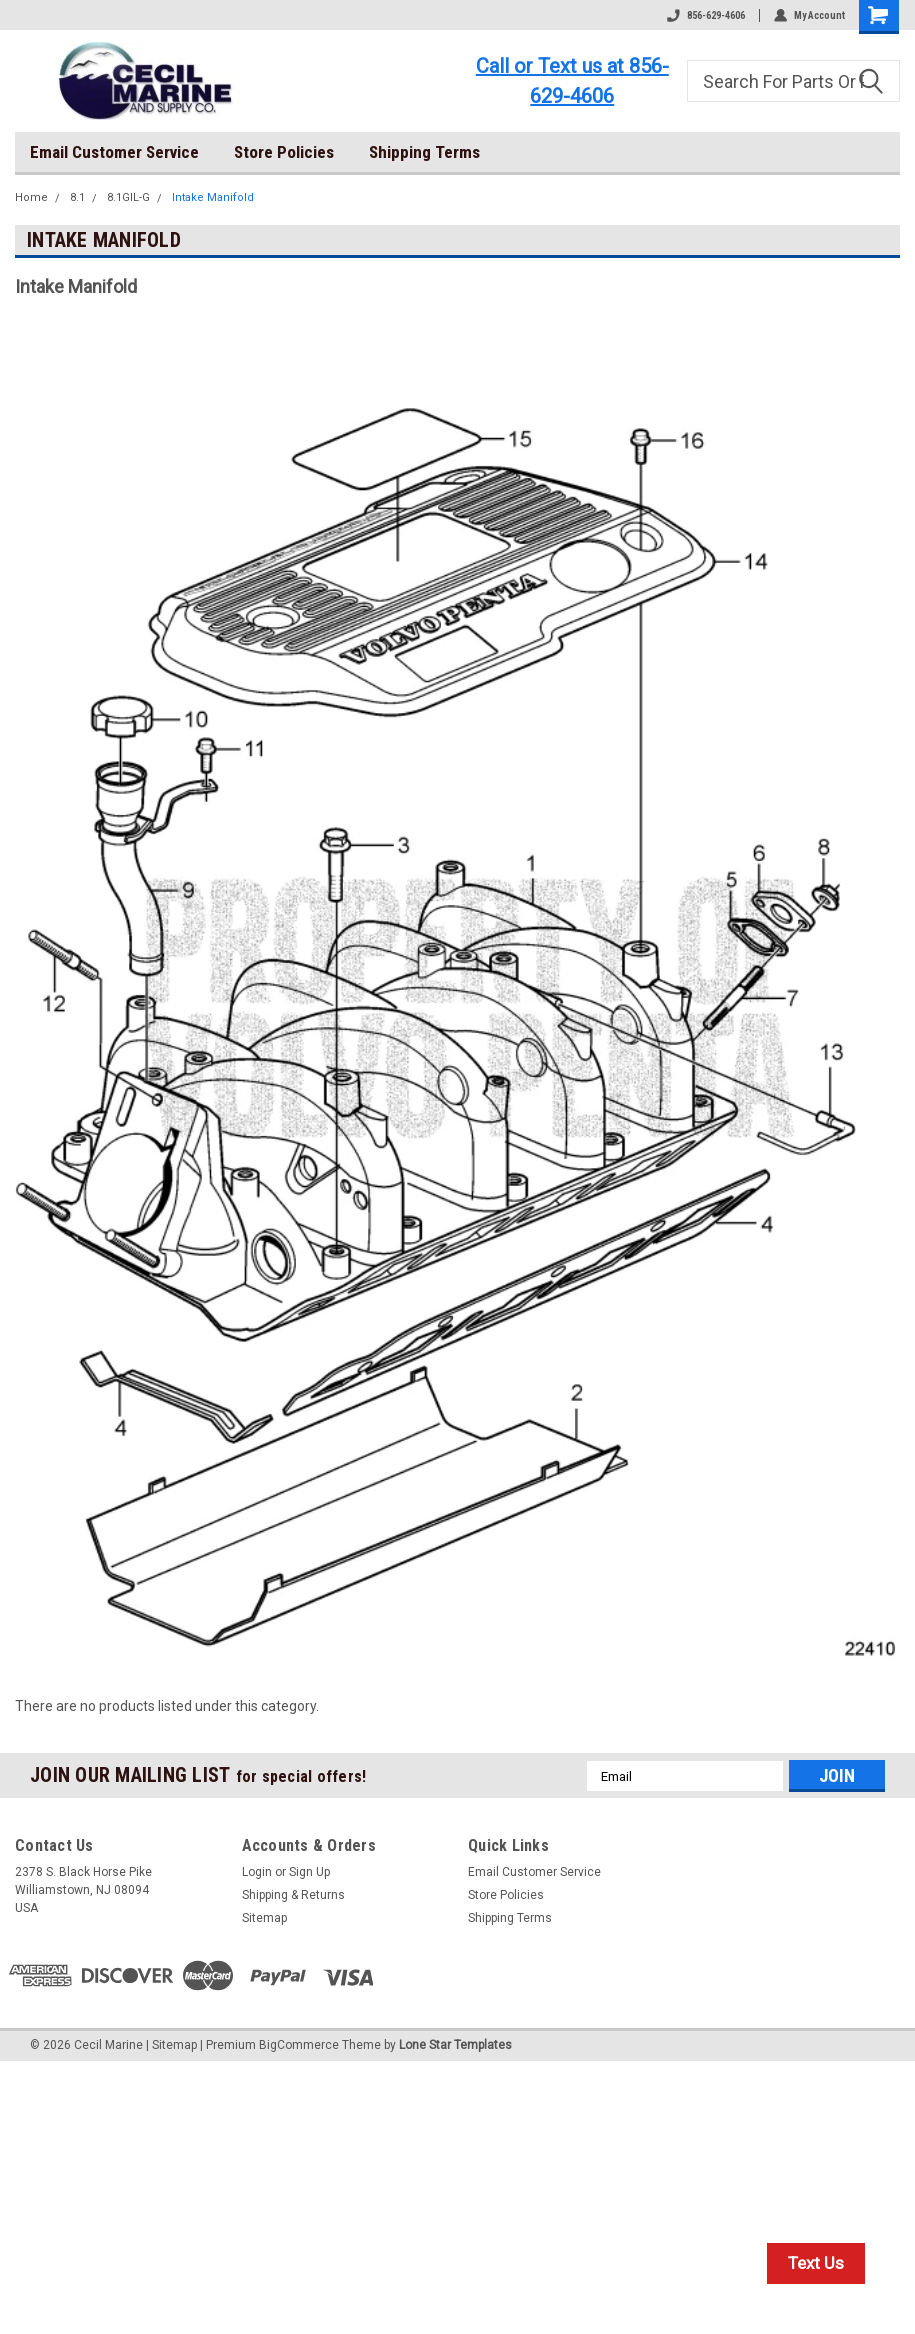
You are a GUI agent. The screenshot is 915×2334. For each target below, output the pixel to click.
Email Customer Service (114, 152)
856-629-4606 (706, 15)
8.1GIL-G (128, 197)
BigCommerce (299, 2045)
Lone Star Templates (455, 2045)
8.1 (77, 197)
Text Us (816, 2263)
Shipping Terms (424, 152)
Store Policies (284, 152)
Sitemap (264, 1918)
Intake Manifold (213, 197)
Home (31, 197)
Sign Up (309, 1872)
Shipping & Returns (293, 1895)
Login (257, 1872)
